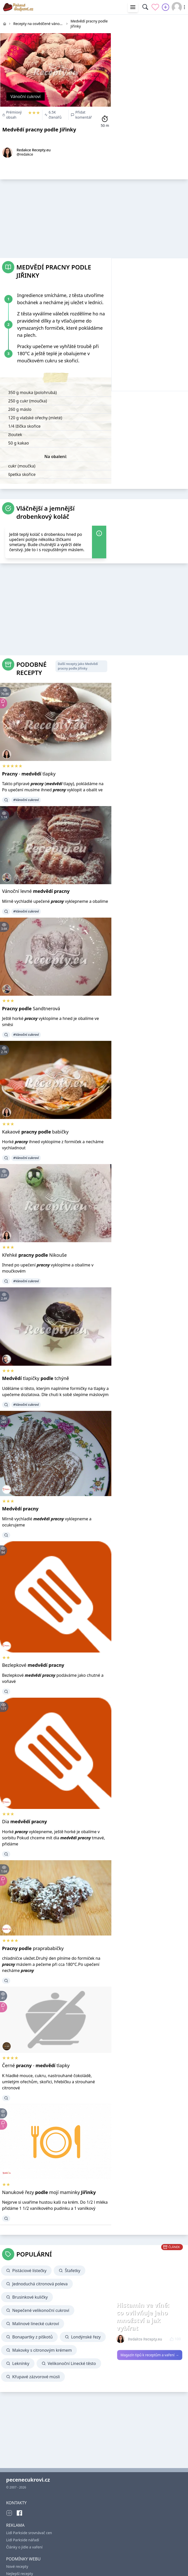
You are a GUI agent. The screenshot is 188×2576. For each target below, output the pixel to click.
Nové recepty (17, 2566)
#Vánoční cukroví (26, 800)
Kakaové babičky (35, 1132)
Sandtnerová (31, 1008)
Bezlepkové (33, 1665)
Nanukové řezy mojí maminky (49, 2192)
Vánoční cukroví (25, 96)
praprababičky (33, 1948)
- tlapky (28, 774)
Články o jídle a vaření (24, 2547)
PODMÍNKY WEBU (23, 2559)
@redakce (25, 154)
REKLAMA (15, 2525)
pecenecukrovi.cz (28, 2479)
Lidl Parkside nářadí (22, 2539)
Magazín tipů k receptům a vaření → (150, 2355)
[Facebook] (19, 2513)
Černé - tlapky (35, 2065)
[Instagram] (9, 2513)
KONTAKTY (16, 2503)
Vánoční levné (35, 891)
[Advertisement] (149, 46)
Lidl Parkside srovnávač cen (29, 2532)
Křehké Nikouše (34, 1255)
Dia (24, 1821)
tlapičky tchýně (35, 1378)
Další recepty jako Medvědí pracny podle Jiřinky (78, 666)
